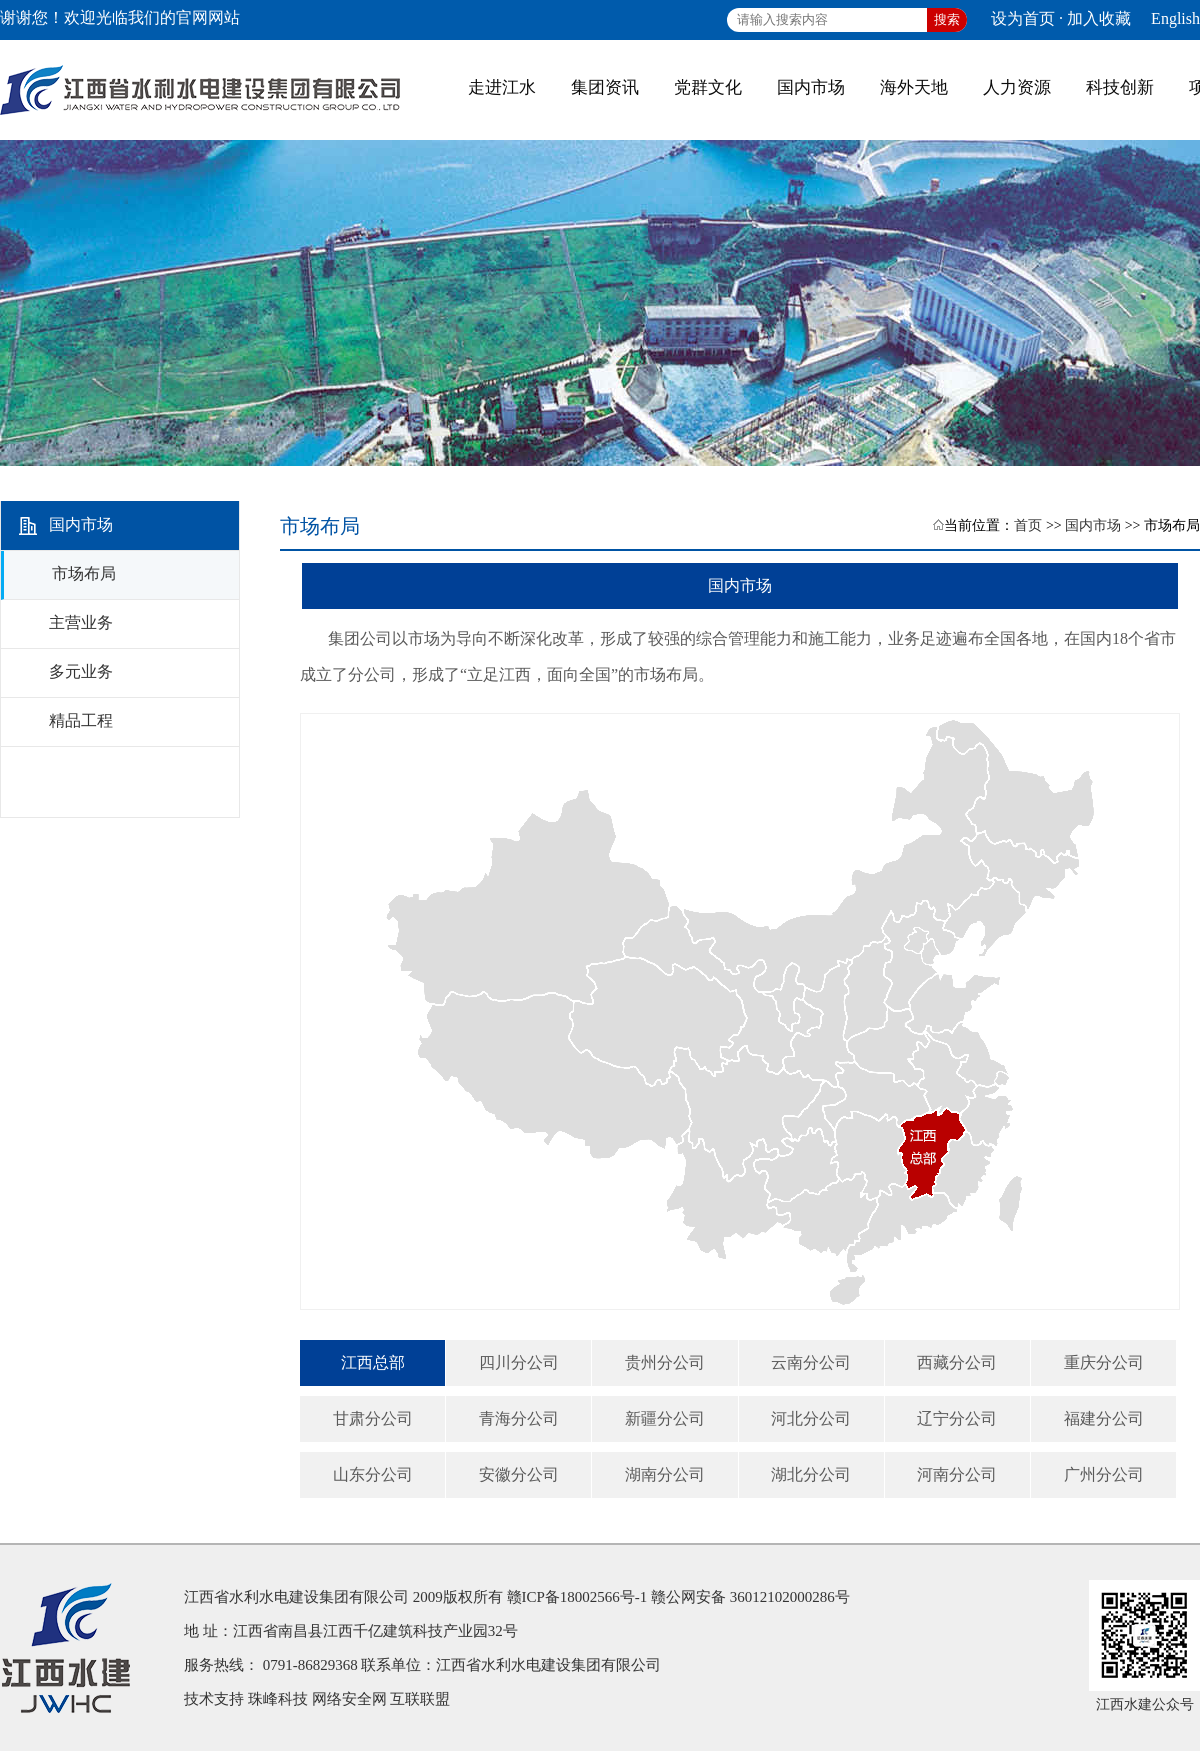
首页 (1028, 525)
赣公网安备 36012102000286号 (750, 1597)
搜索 (947, 19)
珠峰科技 (278, 1699)
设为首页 (1023, 18)
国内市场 (1093, 525)
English (1175, 18)
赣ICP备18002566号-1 (577, 1597)
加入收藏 (1099, 18)
